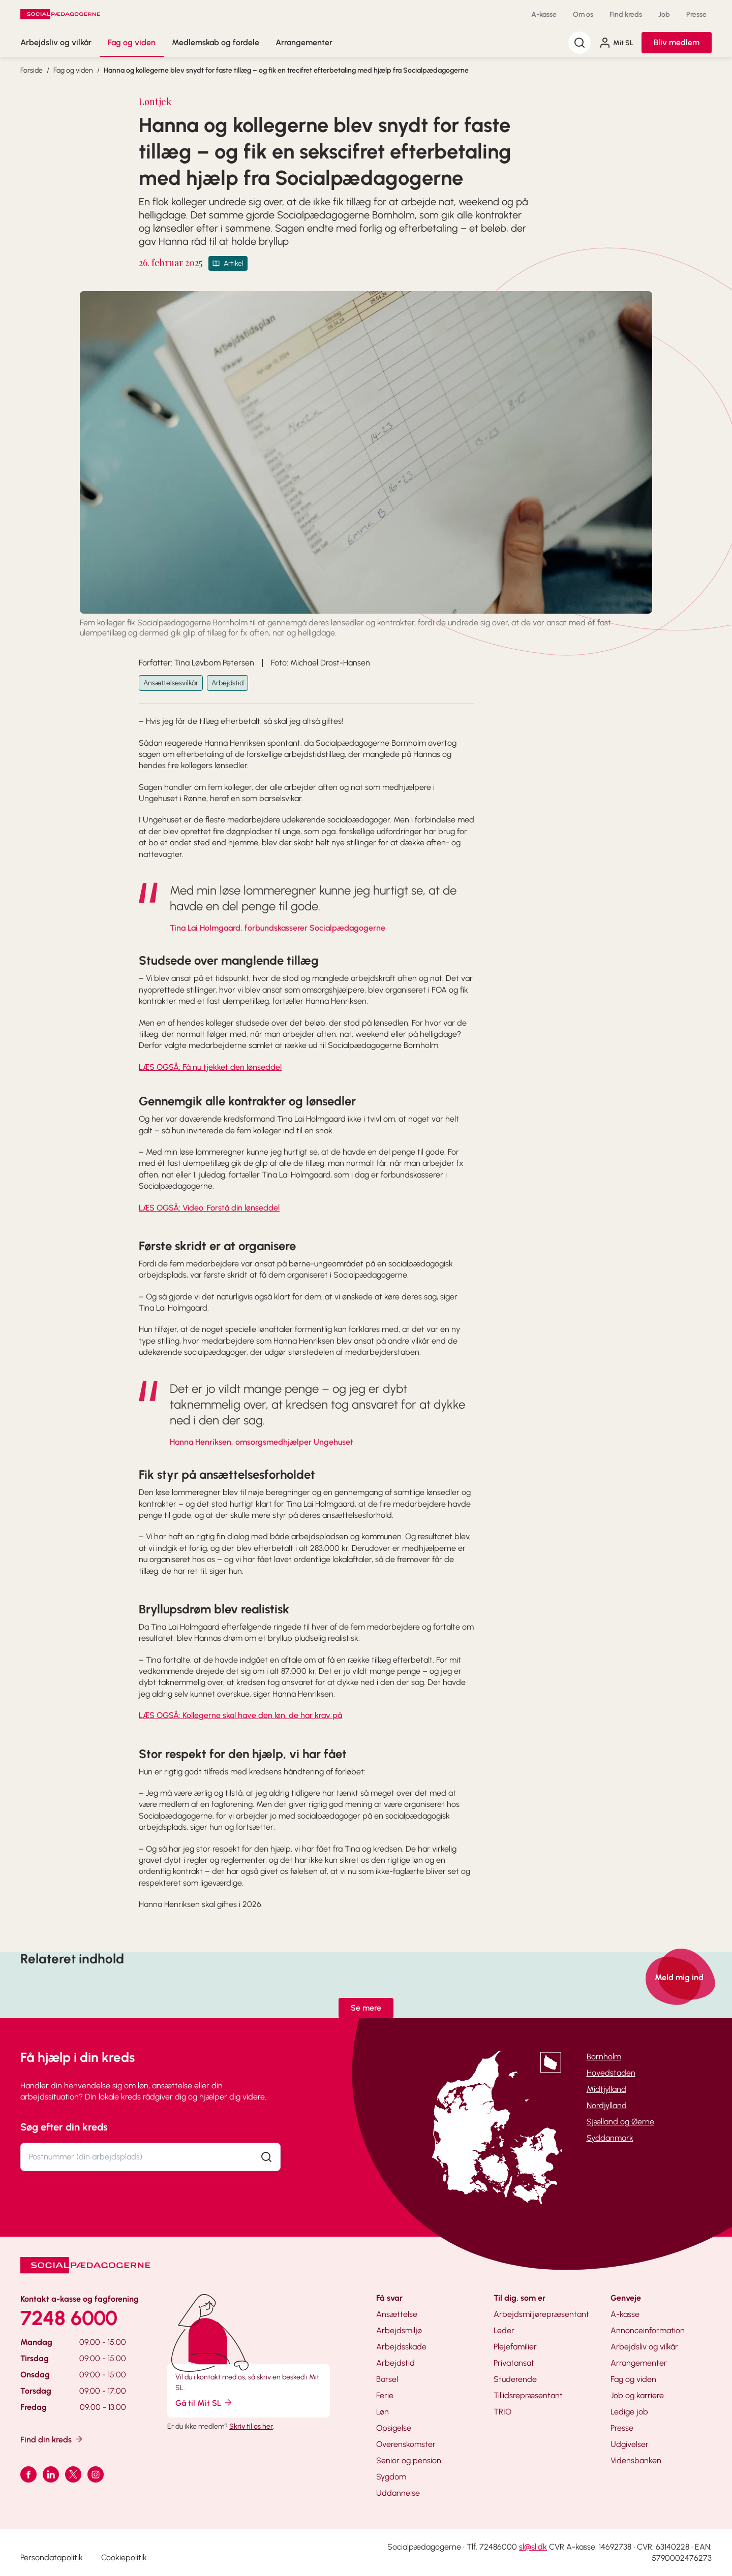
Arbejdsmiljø (399, 2330)
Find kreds (625, 14)
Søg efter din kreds (64, 2127)
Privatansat (514, 2363)
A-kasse (544, 14)
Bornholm (604, 2056)
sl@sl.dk (533, 2547)
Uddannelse (398, 2493)
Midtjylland (606, 2089)
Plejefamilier (515, 2346)
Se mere (366, 2008)
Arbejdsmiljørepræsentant (541, 2314)
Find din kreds (52, 2439)
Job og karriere (637, 2395)
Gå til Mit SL (204, 2402)
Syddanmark (610, 2138)
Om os (583, 14)
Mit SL (616, 43)
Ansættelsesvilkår (170, 683)
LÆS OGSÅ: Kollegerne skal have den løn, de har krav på (240, 1715)
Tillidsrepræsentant (528, 2395)
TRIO (502, 2411)
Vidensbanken (636, 2460)
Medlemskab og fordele (215, 42)
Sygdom (391, 2477)
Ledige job (629, 2411)
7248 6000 (68, 2318)
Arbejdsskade (401, 2346)
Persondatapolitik (51, 2557)
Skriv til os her (251, 2426)
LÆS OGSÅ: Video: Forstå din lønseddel (209, 1208)
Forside (31, 70)
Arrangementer (304, 42)
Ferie (384, 2395)
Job (664, 14)
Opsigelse (393, 2428)
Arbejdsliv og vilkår (56, 42)
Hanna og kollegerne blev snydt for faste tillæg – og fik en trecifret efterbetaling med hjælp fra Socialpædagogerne (286, 70)
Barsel (387, 2379)
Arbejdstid (227, 683)
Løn (382, 2411)
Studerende (515, 2379)
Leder (504, 2330)
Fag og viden (132, 42)
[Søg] (579, 42)
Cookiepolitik (124, 2557)
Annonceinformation (648, 2330)
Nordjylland (607, 2105)
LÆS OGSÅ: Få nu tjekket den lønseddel (210, 1067)
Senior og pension (408, 2460)
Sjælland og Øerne (620, 2121)
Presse (696, 14)
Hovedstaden (611, 2073)
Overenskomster (406, 2444)
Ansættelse (396, 2314)
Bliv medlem (676, 42)
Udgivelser (630, 2444)
